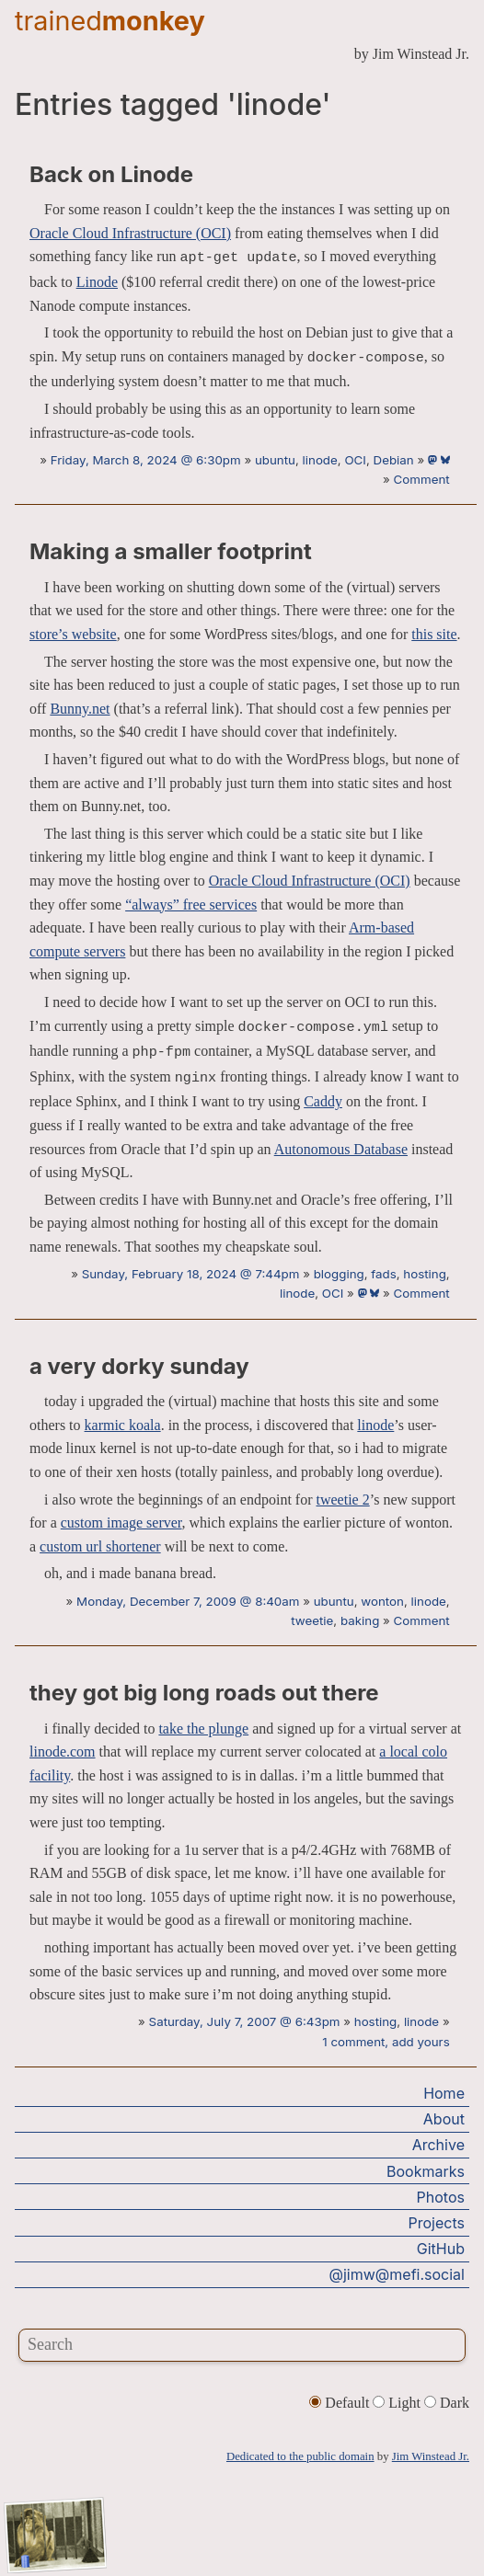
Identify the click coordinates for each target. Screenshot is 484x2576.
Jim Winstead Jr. (430, 2456)
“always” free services (191, 904)
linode (320, 459)
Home (444, 2093)
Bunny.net (79, 708)
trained (110, 21)
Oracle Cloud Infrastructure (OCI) (130, 233)
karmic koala (123, 1425)
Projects (437, 2223)
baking (359, 1620)
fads (383, 1273)
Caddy (323, 1101)
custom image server (121, 1522)
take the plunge (203, 1728)
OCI (355, 459)
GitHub (441, 2248)
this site (433, 634)
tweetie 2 (343, 1499)
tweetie (312, 1620)
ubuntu (275, 459)
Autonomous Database (341, 1149)
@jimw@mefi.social (397, 2274)
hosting (424, 1273)
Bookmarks (425, 2171)
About (444, 2119)
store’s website (73, 634)
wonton (382, 1601)
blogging (339, 1273)
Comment (422, 479)
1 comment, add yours (385, 2041)
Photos (441, 2197)
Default (341, 2402)
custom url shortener (100, 1546)
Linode (97, 282)
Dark (446, 2402)
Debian (394, 459)
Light (398, 2402)
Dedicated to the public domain (300, 2456)
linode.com (62, 1751)
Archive (438, 2144)
